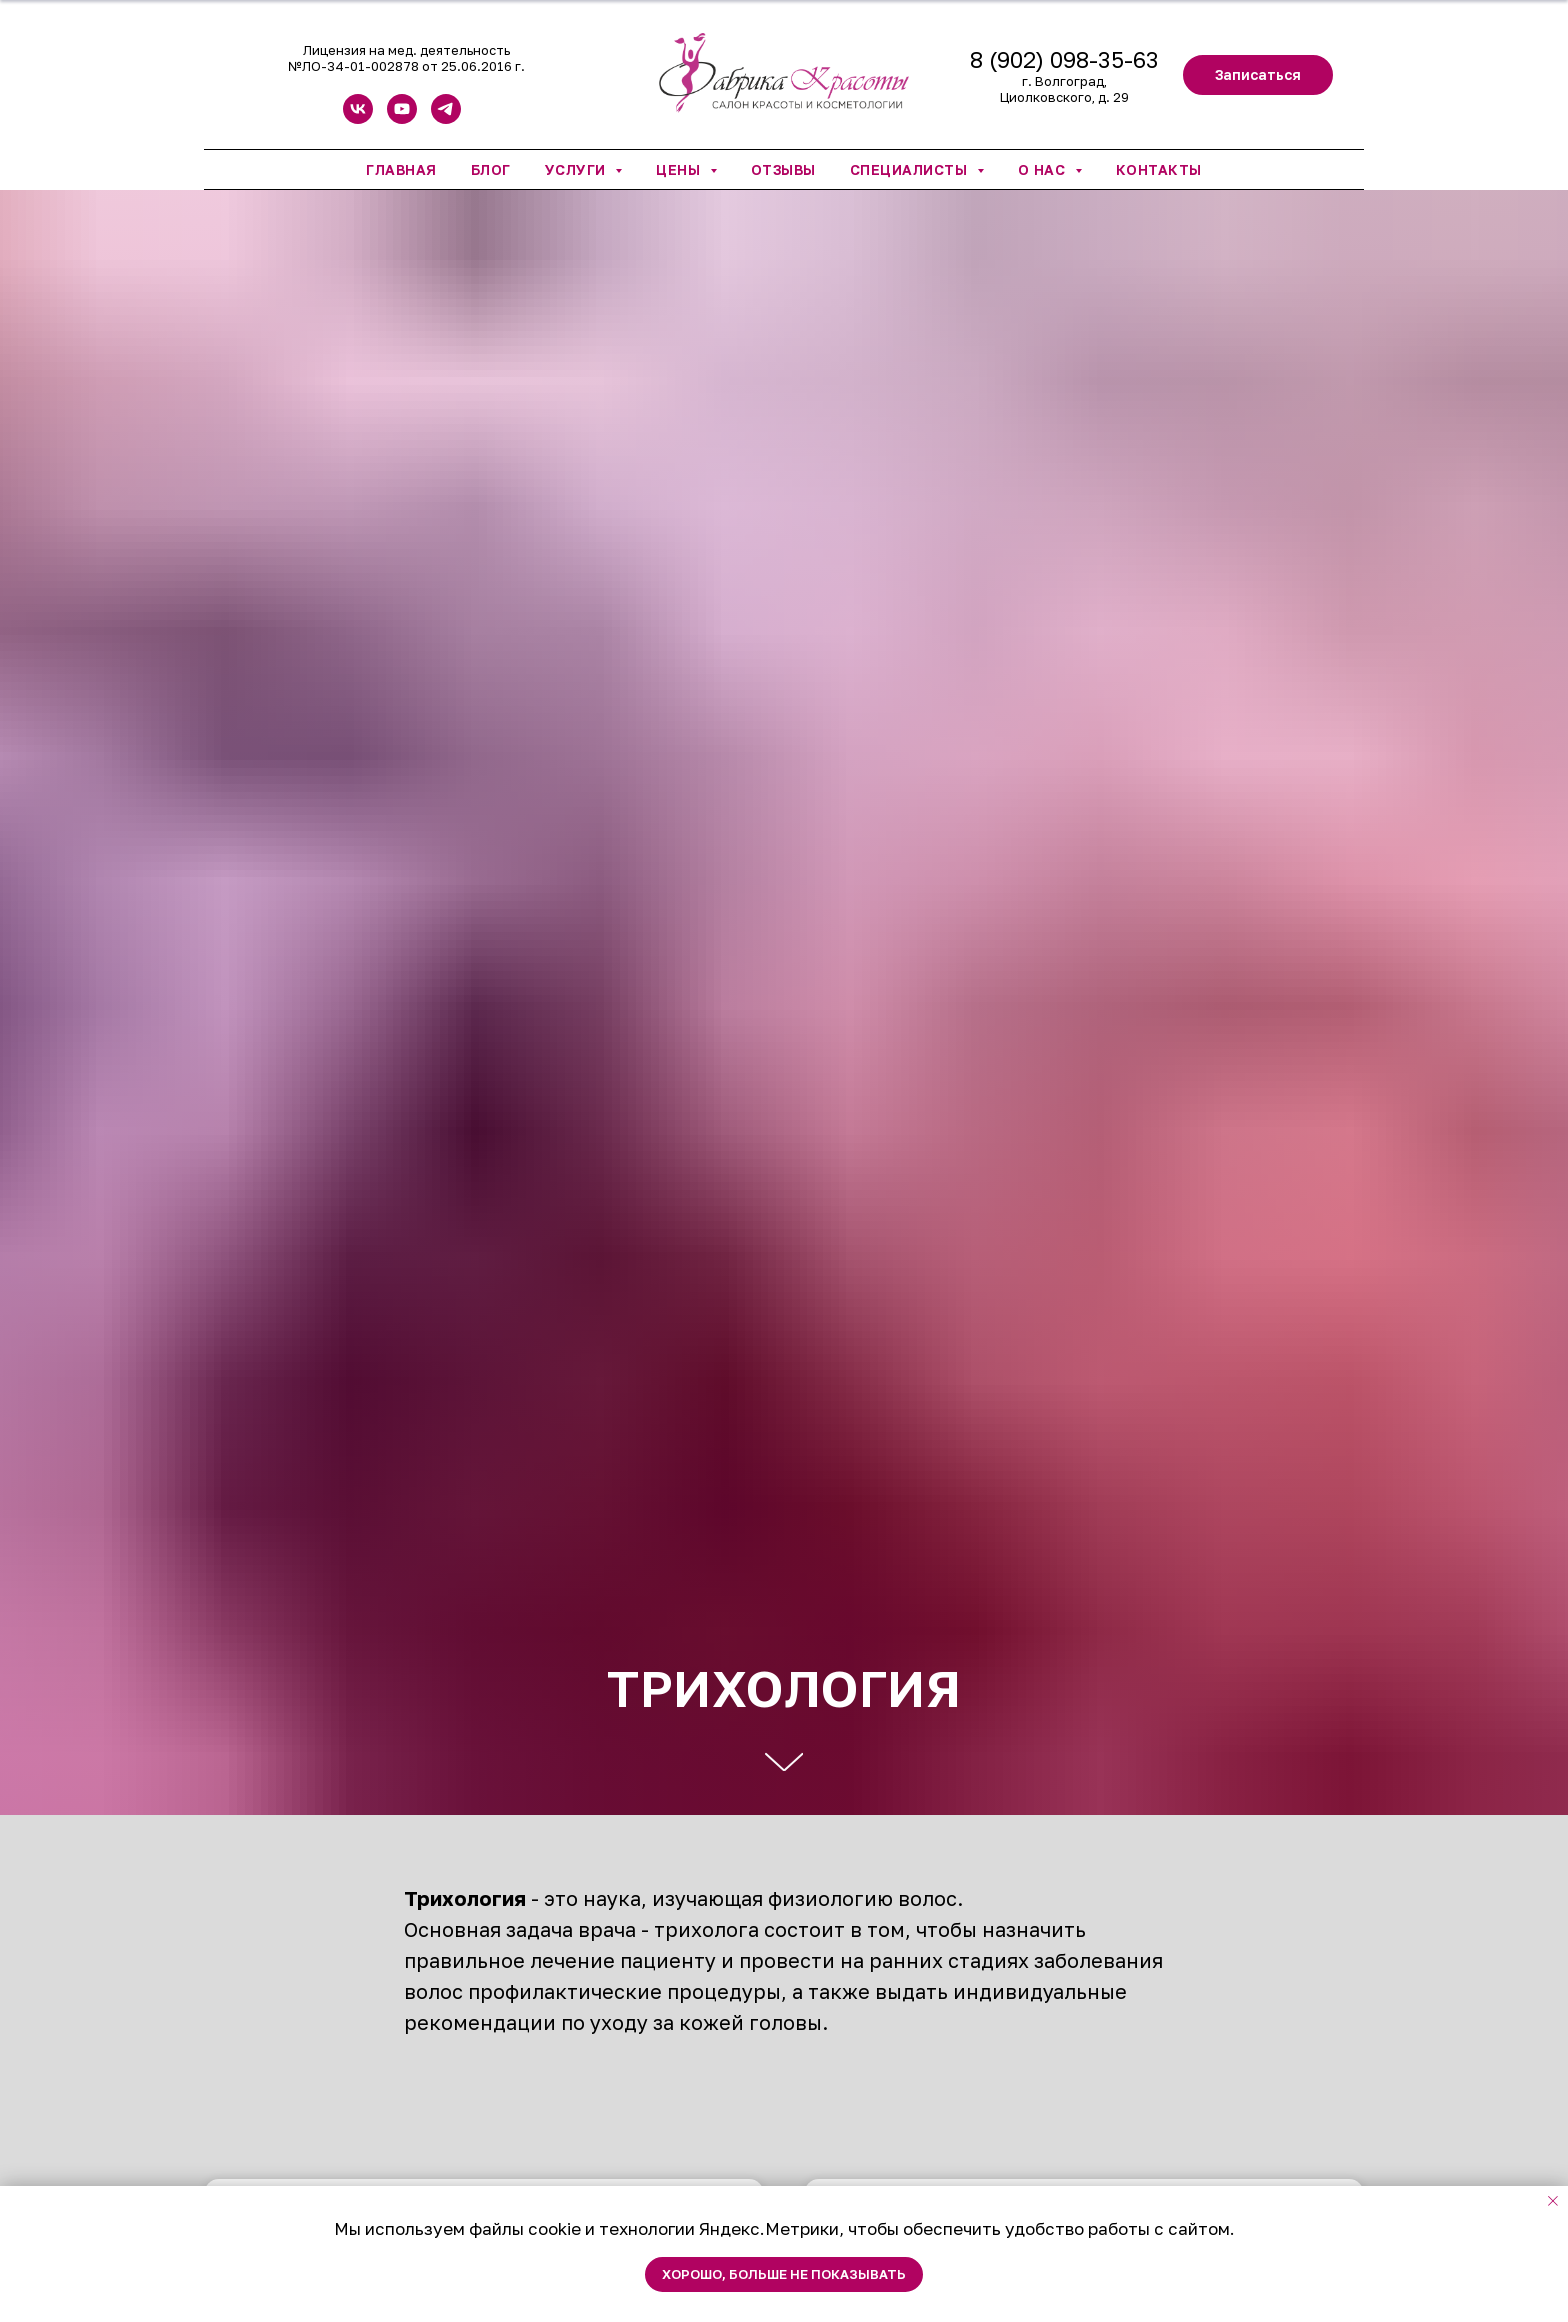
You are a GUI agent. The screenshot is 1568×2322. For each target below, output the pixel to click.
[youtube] (402, 118)
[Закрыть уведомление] (1553, 2201)
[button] (1258, 75)
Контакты (1159, 169)
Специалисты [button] (911, 169)
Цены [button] (680, 169)
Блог (491, 169)
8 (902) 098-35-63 (1064, 59)
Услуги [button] (578, 169)
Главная (401, 169)
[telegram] (446, 118)
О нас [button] (1044, 169)
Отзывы (783, 169)
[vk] (358, 118)
